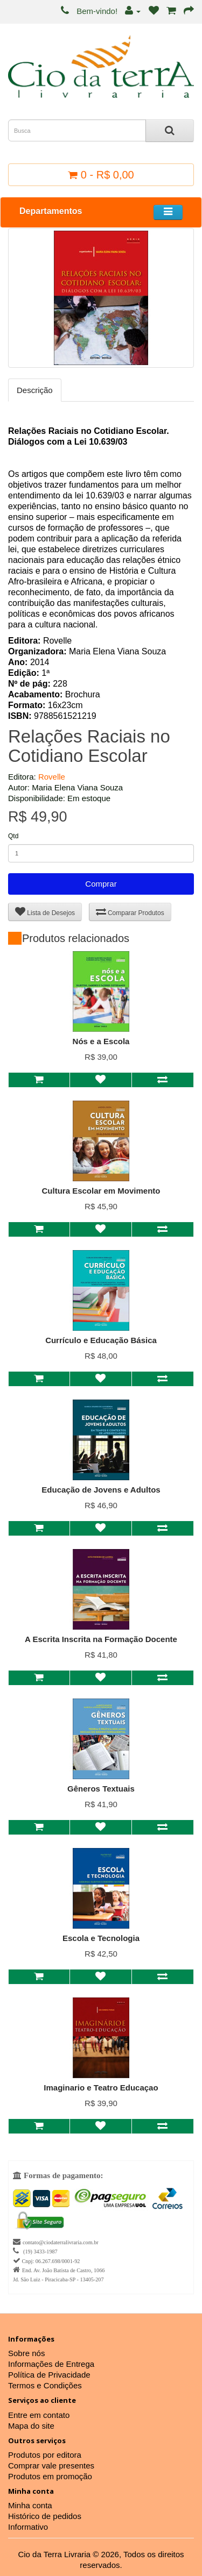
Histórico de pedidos (44, 2516)
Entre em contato (38, 2415)
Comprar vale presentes (51, 2465)
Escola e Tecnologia (101, 1938)
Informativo (28, 2526)
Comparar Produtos (130, 912)
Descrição (35, 390)
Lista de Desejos (45, 912)
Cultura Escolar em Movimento (100, 1190)
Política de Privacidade (49, 2374)
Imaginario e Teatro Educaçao (101, 2087)
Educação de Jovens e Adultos (100, 1489)
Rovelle (51, 776)
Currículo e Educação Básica (101, 1340)
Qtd (13, 836)
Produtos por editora (44, 2454)
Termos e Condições (45, 2385)
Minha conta (30, 2505)
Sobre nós (26, 2353)
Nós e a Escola (101, 1041)
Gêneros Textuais (101, 1788)
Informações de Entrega (51, 2363)
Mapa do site (31, 2425)
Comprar (100, 883)
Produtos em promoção (50, 2476)
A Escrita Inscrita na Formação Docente (101, 1639)
